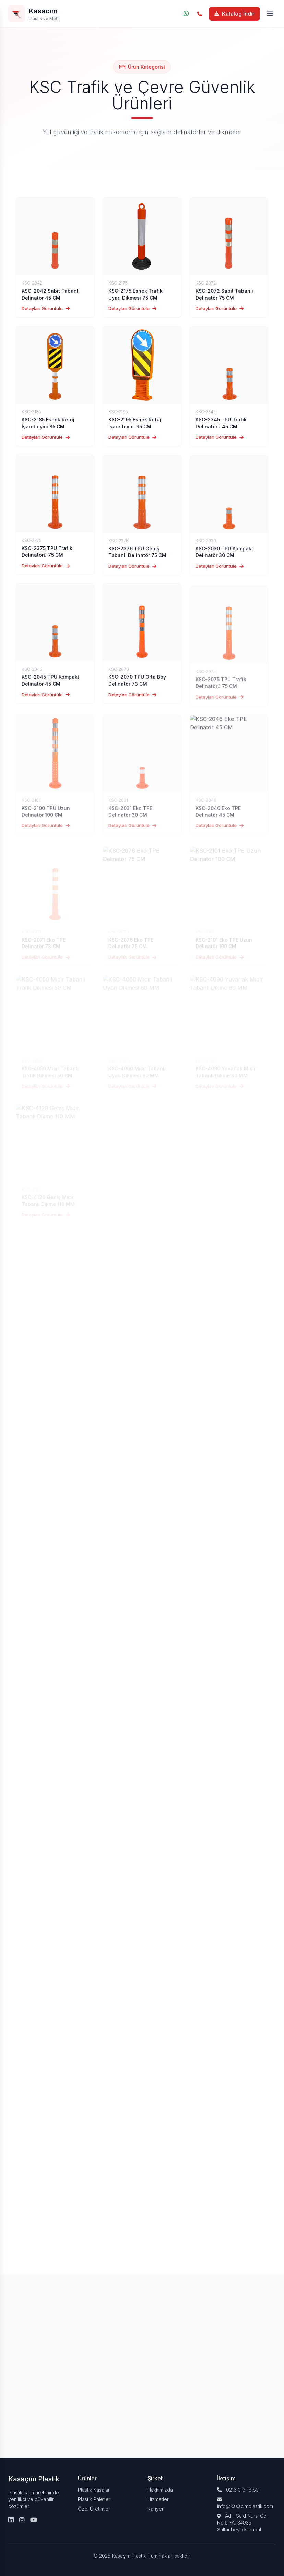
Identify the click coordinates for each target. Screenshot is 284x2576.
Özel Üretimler (94, 2509)
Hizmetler (158, 2499)
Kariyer (155, 2509)
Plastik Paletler (94, 2499)
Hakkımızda (160, 2490)
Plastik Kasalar (94, 2490)
